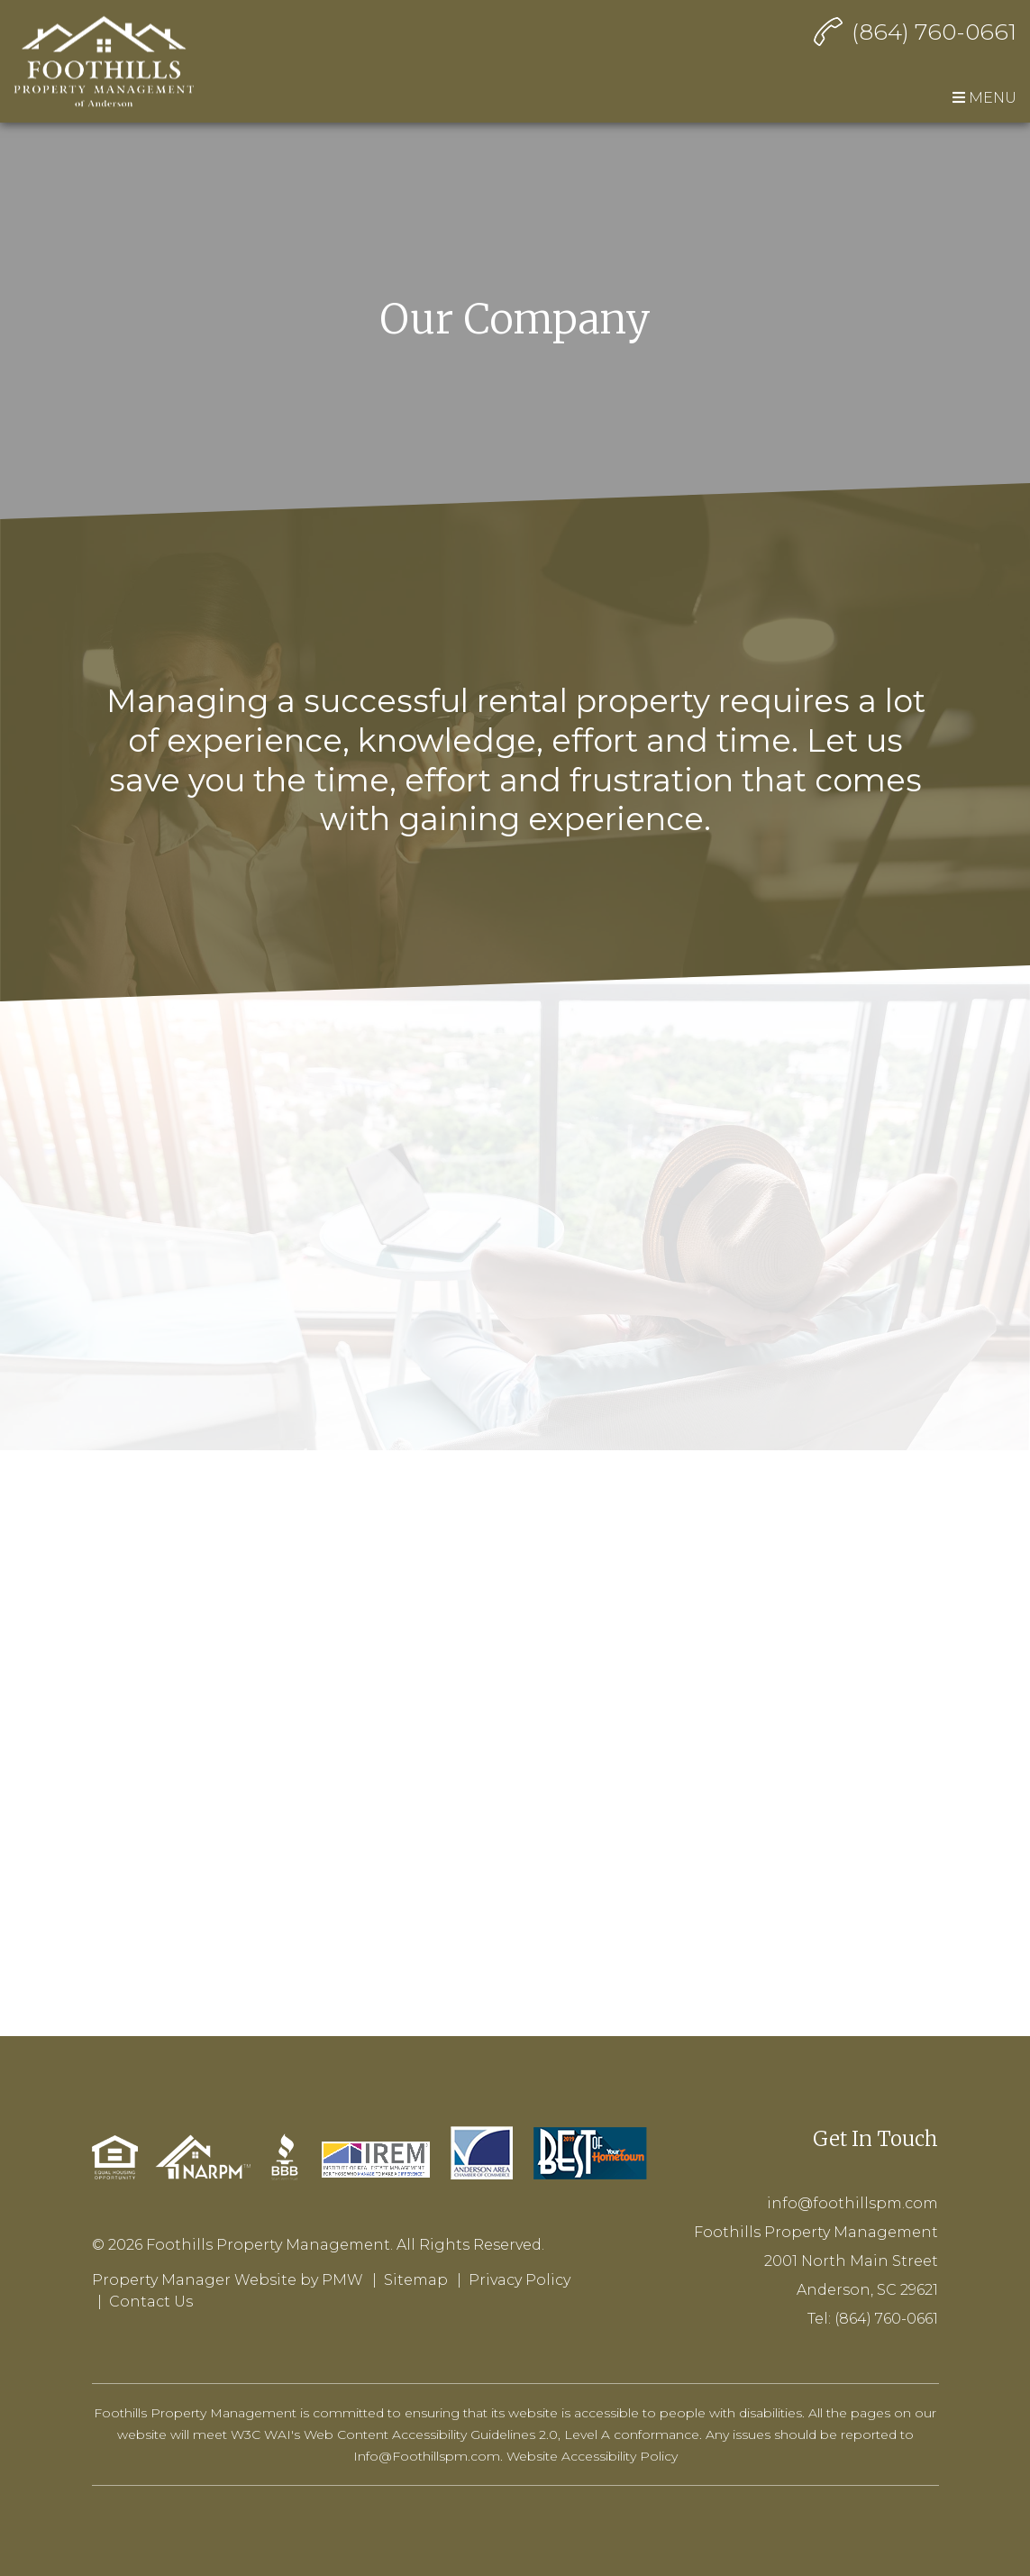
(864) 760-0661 (934, 31)
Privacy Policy (519, 2279)
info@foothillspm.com (852, 2203)
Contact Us (151, 2301)
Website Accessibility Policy (592, 2456)
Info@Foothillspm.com (426, 2456)
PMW (342, 2279)
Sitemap (416, 2279)
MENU (984, 97)
